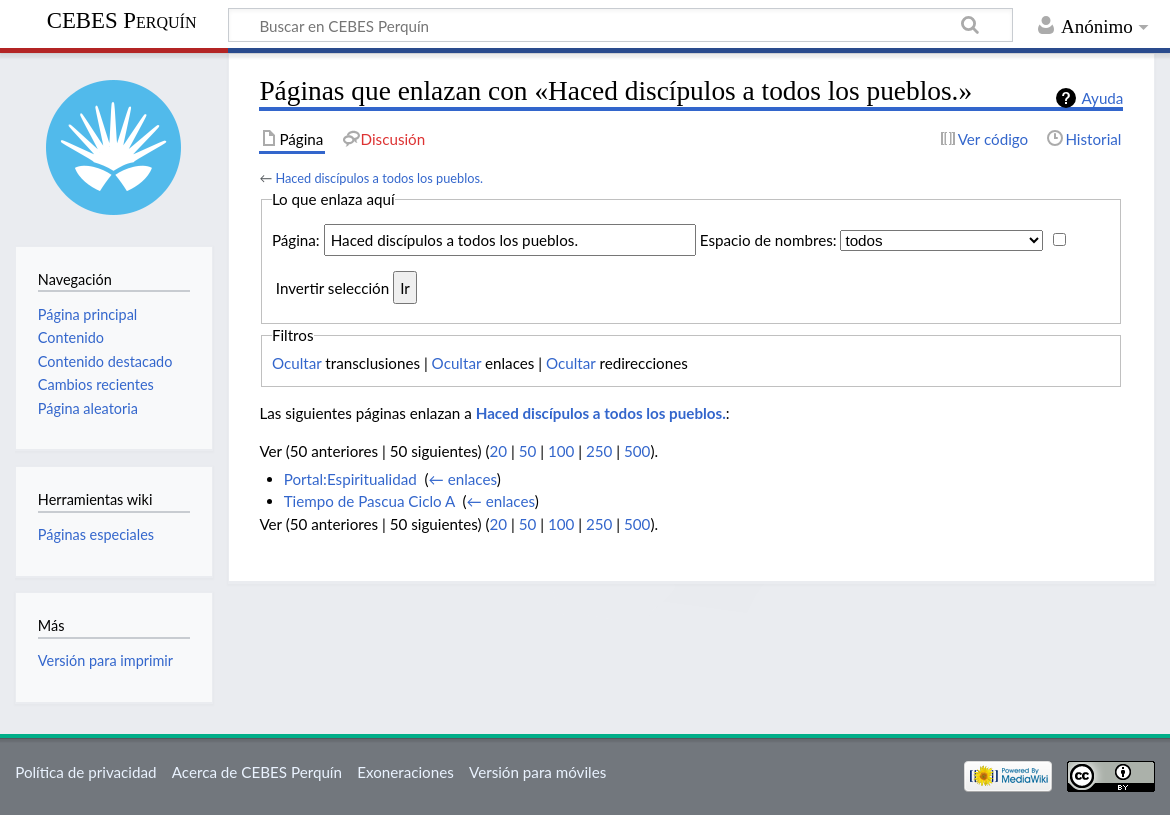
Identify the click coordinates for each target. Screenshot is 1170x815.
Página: (296, 240)
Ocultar (297, 363)
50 (528, 451)
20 (499, 451)
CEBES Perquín (122, 20)
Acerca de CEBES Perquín (257, 772)
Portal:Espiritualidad (350, 479)
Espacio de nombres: (768, 240)
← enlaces (463, 479)
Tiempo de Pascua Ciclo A (369, 501)
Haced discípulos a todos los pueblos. (379, 178)
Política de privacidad (85, 772)
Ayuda (1102, 98)
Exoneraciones (405, 772)
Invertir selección (332, 288)
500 (637, 451)
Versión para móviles (537, 772)
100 (561, 451)
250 (599, 451)
